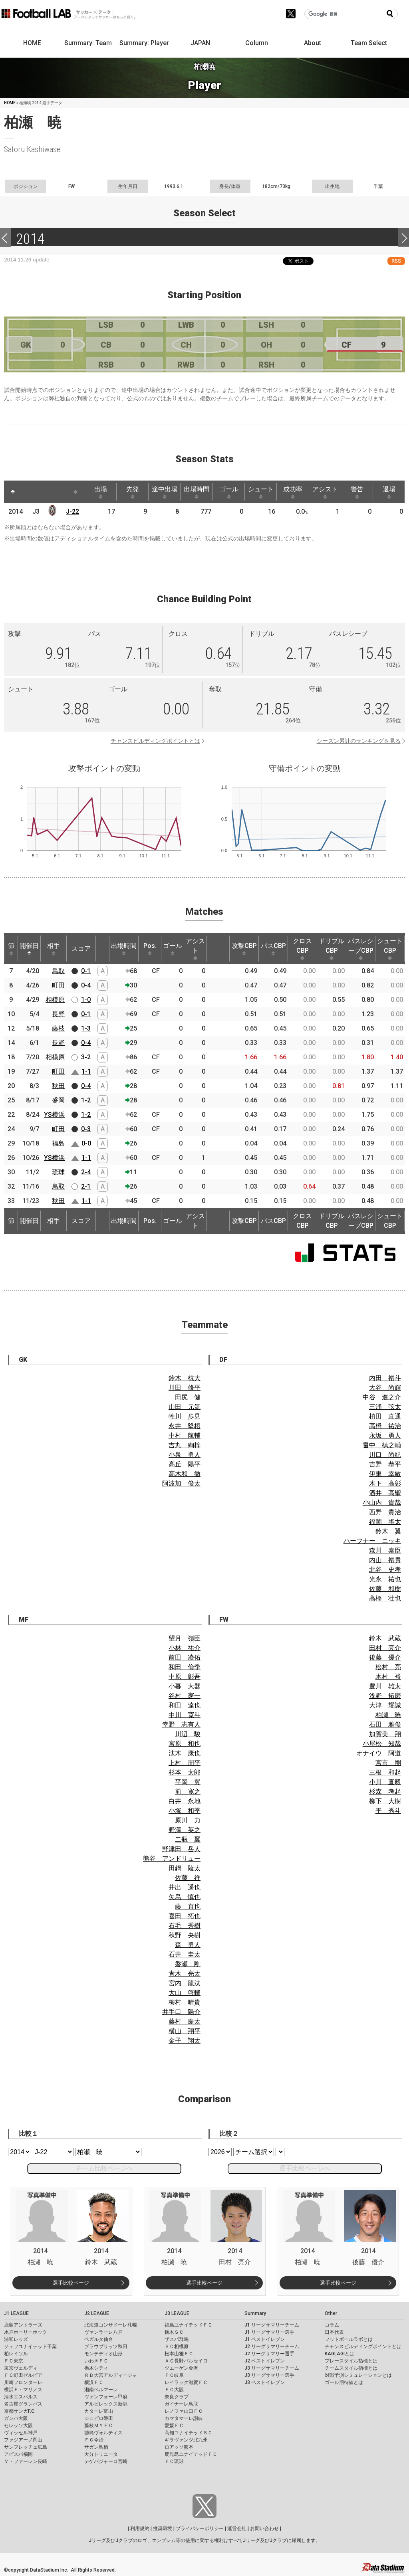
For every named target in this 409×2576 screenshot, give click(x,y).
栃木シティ (96, 2368)
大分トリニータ (101, 2454)
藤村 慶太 (185, 2021)
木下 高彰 (385, 1483)
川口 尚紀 (385, 1454)
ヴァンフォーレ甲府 (105, 2397)
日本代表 (334, 2332)
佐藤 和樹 (385, 1589)
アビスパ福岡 (18, 2454)
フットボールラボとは (349, 2339)
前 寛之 (188, 1791)
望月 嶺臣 (185, 1638)
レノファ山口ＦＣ (184, 2411)
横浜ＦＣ (93, 2382)
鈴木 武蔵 (385, 1638)
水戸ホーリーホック (25, 2332)
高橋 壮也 (385, 1598)
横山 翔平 (185, 2031)
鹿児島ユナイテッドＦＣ (191, 2454)
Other (331, 2313)
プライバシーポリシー (200, 2528)
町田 (58, 985)
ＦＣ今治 (93, 2440)
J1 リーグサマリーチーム (271, 2325)
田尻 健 (188, 1397)
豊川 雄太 (385, 1686)
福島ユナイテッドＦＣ (188, 2325)
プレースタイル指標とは (351, 2361)
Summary (255, 2313)
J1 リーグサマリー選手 (269, 2332)
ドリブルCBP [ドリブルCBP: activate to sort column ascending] (331, 948)
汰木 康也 (185, 1753)
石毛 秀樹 (185, 1925)
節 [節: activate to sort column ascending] (11, 949)
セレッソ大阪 (18, 2425)
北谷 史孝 (385, 1569)
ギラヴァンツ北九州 (186, 2440)
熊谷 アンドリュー (172, 1858)
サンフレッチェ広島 (25, 2447)
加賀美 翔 (385, 1734)
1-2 (86, 1100)
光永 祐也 (385, 1579)
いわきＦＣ (96, 2361)
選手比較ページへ (304, 2168)
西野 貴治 (385, 1512)
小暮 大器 (185, 1686)
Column (256, 43)
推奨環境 (162, 2528)
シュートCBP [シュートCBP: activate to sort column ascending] (390, 948)
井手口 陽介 (181, 2012)
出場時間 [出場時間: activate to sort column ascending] (196, 492)
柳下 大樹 (385, 1801)
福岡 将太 (385, 1521)
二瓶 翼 (188, 1839)
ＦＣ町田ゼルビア (23, 2375)
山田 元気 (185, 1407)
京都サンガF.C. (20, 2411)
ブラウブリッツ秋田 (105, 2346)
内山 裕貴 (385, 1560)
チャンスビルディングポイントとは (155, 741)
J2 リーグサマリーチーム (271, 2346)
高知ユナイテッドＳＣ (188, 2433)
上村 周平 (185, 1763)
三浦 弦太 (385, 1407)
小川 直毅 (385, 1782)
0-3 (86, 1129)
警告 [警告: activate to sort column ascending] (357, 492)
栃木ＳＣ (174, 2332)
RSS (396, 261)
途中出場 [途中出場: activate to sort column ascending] (164, 492)
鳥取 (58, 971)
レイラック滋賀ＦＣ (186, 2382)
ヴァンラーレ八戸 (103, 2332)
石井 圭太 (185, 1954)
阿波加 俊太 (181, 1483)
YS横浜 (54, 1114)
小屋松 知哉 (382, 1743)
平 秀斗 (388, 1810)
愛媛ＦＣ (174, 2425)
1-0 (86, 999)
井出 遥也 (185, 1887)
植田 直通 (385, 1416)
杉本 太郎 (185, 1772)
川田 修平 (185, 1387)
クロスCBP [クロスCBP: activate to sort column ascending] (302, 948)
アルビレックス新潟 (105, 2404)
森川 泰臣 (385, 1550)
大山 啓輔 (185, 1992)
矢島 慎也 (185, 1897)
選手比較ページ (71, 2283)
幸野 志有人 (181, 1724)
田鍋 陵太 (185, 1868)
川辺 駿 (188, 1734)
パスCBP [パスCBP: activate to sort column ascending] (273, 949)
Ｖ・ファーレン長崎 (25, 2461)
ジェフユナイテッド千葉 (30, 2346)
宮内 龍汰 (185, 1983)
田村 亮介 (385, 1648)
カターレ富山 (98, 2411)
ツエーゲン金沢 (181, 2368)
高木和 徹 (185, 1474)
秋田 (58, 1086)
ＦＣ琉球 (174, 2461)
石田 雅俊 (385, 1724)
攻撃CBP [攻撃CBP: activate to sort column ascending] (244, 949)
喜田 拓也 (185, 1916)
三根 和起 (385, 1772)
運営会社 (236, 2528)
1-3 (86, 1028)
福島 (58, 1143)
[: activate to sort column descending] (13, 492)
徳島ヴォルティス (103, 2433)
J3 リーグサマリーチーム (271, 2368)
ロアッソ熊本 (179, 2447)
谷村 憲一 (185, 1696)
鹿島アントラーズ (23, 2325)
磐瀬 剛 (188, 1964)
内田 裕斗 (385, 1378)
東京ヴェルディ (21, 2368)
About (312, 43)
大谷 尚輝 (385, 1387)
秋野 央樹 (185, 1935)
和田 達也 (185, 1705)
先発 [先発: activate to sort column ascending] (132, 492)
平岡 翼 (188, 1782)
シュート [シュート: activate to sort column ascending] (261, 492)
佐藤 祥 (188, 1878)
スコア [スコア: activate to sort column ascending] (81, 948)
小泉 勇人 (185, 1454)
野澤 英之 (185, 1830)
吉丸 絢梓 (185, 1445)
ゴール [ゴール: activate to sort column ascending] (228, 492)
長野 (58, 1014)
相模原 (55, 999)
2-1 (86, 1186)
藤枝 (58, 1028)
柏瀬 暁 (388, 1715)
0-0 (86, 1143)
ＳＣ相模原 (177, 2346)
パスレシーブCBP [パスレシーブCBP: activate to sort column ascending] (360, 948)
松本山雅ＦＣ (179, 2353)
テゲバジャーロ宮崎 (105, 2461)
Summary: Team (88, 43)
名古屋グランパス (23, 2404)
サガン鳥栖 (96, 2447)
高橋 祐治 (385, 1426)
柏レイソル (16, 2353)
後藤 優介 (385, 1657)
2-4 (86, 1172)
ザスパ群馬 (177, 2339)
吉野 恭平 (385, 1464)
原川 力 (188, 1820)
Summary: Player (144, 43)
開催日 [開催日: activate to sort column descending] (29, 949)
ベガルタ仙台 (98, 2339)
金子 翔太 (185, 2040)
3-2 (86, 1057)
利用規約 (139, 2528)
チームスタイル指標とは (351, 2368)
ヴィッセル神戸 (21, 2433)
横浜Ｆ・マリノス (23, 2389)
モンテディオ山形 (103, 2353)
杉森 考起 (385, 1791)
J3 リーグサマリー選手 (269, 2375)
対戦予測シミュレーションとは (358, 2375)
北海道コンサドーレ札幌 (110, 2325)
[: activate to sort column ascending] (28, 492)
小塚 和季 (185, 1810)
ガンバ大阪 (16, 2418)
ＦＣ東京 (13, 2361)
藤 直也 (188, 1906)
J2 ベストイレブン (264, 2361)
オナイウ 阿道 (378, 1753)
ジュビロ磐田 (98, 2418)
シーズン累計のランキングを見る (359, 741)
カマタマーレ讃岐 (184, 2418)
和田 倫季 (185, 1667)
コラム (332, 2325)
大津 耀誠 (385, 1705)
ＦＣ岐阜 (174, 2375)
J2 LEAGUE (96, 2313)
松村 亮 (388, 1667)
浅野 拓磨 (385, 1696)
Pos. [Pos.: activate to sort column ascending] (150, 949)
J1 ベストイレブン (264, 2339)
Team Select (369, 43)
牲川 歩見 (185, 1416)
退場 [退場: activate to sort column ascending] (389, 492)
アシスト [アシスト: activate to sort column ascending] (325, 492)
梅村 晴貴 (185, 2002)
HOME (32, 43)
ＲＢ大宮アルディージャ (110, 2375)
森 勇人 (188, 1945)
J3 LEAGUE (177, 2313)
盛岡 (58, 1100)
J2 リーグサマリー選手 (269, 2353)
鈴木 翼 (388, 1531)
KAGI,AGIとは (339, 2353)
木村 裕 (388, 1676)
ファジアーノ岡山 (23, 2440)
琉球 (58, 1172)
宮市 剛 (388, 1763)
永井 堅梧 (185, 1426)
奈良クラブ (177, 2397)
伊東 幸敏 (385, 1474)
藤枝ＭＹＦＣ (98, 2425)
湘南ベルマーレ (101, 2389)
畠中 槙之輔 (382, 1445)
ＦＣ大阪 (174, 2389)
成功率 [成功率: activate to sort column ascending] (292, 492)
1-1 (86, 1071)
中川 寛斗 (185, 1715)
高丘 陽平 (185, 1464)
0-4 (86, 985)
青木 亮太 (185, 1973)
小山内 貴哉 (382, 1502)
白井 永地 (185, 1801)
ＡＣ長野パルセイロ (186, 2361)
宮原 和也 (185, 1743)
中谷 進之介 (382, 1397)
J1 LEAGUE (16, 2313)
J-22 (72, 511)
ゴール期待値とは (344, 2382)
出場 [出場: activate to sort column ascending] (100, 492)
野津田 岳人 (181, 1849)
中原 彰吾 (185, 1676)
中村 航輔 (185, 1435)
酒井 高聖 (385, 1493)
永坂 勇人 (385, 1435)
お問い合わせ (264, 2528)
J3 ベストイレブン (264, 2382)
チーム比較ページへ (104, 2168)
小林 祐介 (185, 1648)
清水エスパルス (21, 2397)
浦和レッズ (16, 2339)
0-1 (86, 971)
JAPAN (200, 43)
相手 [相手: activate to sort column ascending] (53, 949)
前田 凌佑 (185, 1657)
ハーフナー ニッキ (372, 1541)
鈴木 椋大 (185, 1378)
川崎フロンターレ (23, 2382)
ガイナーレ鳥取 (181, 2404)
